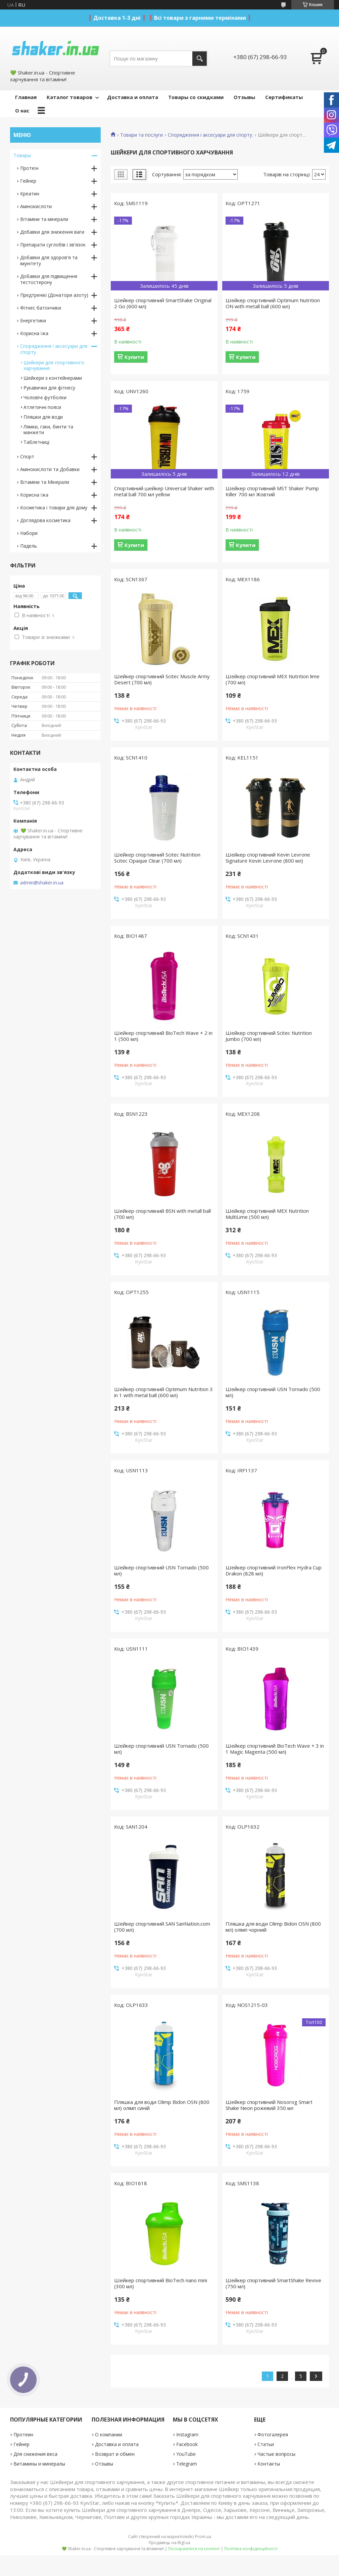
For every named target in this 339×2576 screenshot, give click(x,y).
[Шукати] (199, 58)
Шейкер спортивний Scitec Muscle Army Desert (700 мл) (162, 679)
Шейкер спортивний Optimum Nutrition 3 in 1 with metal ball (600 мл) (163, 1392)
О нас (22, 110)
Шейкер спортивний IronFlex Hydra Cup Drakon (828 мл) (274, 1570)
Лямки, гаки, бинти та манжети (48, 429)
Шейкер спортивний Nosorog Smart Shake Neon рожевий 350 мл (269, 2105)
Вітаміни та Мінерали (44, 482)
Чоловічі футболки (44, 397)
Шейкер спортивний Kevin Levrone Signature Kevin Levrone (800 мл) (268, 858)
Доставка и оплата (132, 97)
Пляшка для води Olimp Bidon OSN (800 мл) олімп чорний (273, 1927)
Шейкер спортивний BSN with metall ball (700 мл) (162, 1214)
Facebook (187, 2444)
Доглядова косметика (45, 520)
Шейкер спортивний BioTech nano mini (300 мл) (160, 2283)
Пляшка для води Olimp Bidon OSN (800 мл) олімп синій (161, 2105)
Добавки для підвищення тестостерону (48, 279)
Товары (22, 155)
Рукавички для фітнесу (49, 387)
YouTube (186, 2454)
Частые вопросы (276, 2454)
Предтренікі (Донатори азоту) (54, 295)
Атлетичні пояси (42, 407)
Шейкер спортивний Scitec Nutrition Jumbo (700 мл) (269, 1036)
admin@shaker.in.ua (41, 883)
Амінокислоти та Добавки (50, 469)
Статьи (265, 2444)
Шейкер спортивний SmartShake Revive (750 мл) (273, 2283)
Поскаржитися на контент (194, 2548)
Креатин (29, 193)
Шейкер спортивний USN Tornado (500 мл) (273, 1392)
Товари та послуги (141, 135)
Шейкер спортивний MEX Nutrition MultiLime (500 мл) (267, 1214)
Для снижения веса (35, 2454)
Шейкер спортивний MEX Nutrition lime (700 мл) (273, 679)
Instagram (187, 2434)
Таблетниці (36, 442)
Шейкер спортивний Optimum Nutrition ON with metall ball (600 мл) (273, 303)
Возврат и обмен (115, 2454)
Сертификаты (284, 97)
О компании (108, 2434)
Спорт (27, 456)
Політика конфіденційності (251, 2548)
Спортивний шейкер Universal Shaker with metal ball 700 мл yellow (164, 491)
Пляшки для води (43, 417)
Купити (134, 357)
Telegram (186, 2463)
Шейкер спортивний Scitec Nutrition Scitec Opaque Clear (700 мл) (157, 858)
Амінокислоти (36, 206)
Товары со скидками (196, 97)
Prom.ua (203, 2536)
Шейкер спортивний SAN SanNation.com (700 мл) (162, 1927)
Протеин (23, 2434)
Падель (28, 546)
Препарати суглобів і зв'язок (53, 244)
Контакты (268, 2463)
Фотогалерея (272, 2434)
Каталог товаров (69, 97)
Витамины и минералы (39, 2463)
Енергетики (33, 320)
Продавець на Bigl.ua (169, 2542)
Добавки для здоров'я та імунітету (49, 260)
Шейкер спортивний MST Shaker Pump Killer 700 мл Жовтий (272, 491)
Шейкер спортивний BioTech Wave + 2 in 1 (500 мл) (163, 1036)
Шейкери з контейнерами (52, 378)
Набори (29, 533)
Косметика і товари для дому (53, 507)
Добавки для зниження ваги (52, 232)
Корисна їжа (34, 333)
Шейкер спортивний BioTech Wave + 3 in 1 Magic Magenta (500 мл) (275, 1749)
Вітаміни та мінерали (44, 219)
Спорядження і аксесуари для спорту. (210, 135)
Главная (26, 97)
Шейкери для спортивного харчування (53, 365)
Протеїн (29, 168)
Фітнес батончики (40, 308)
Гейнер (28, 181)
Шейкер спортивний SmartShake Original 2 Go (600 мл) (162, 303)
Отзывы (244, 97)
